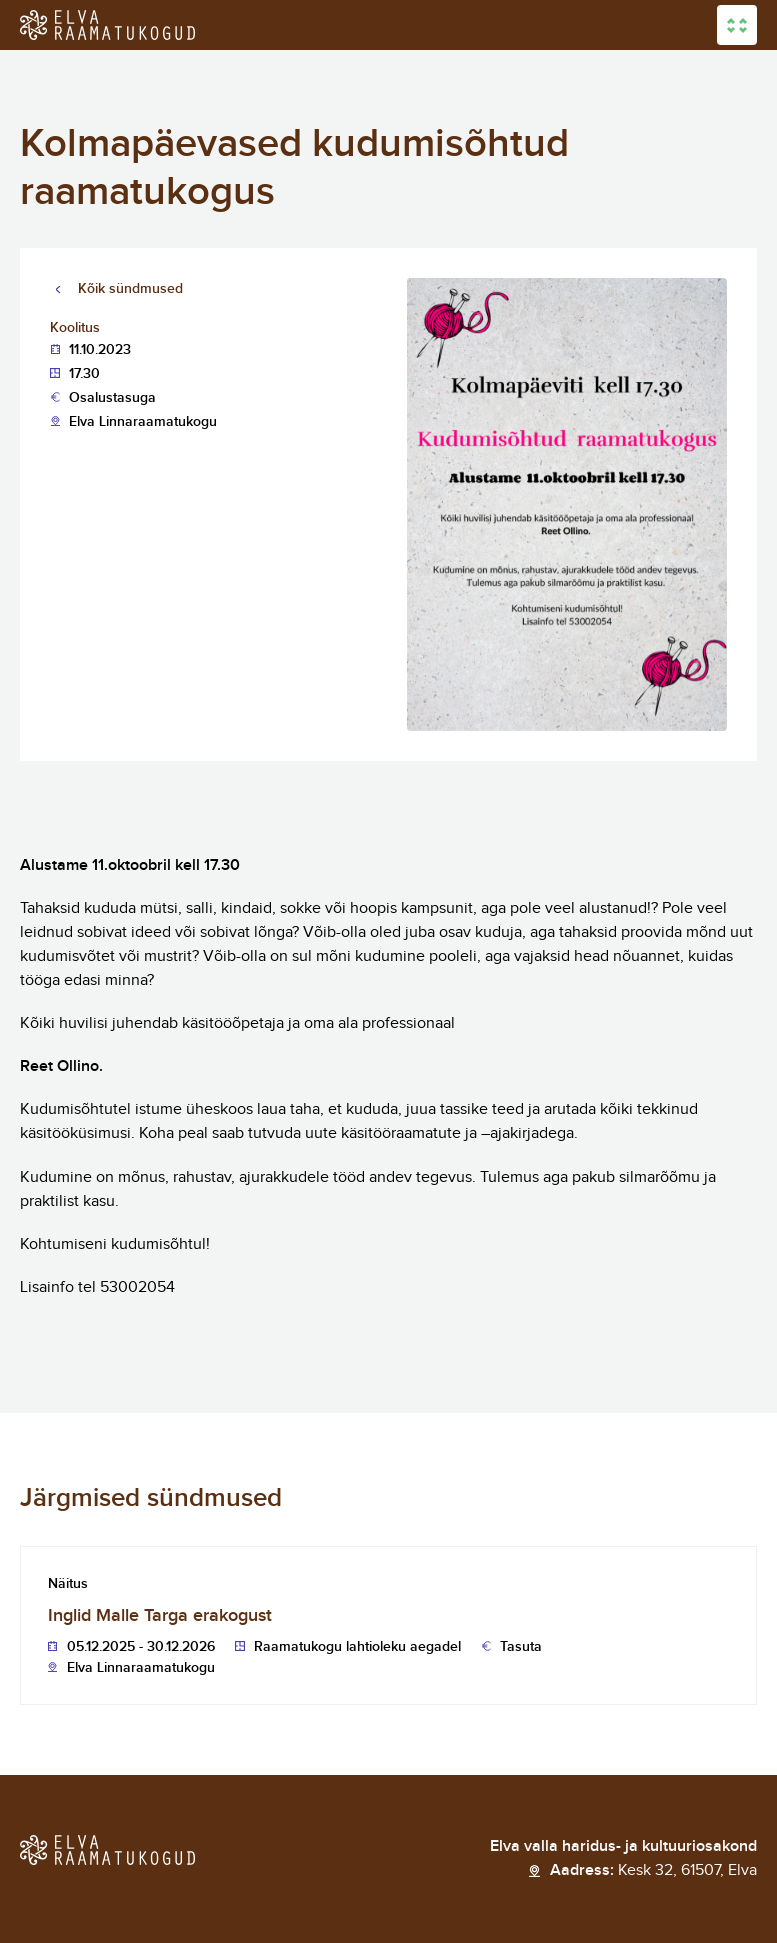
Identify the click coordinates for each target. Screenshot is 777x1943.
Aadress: (653, 1871)
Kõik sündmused (130, 288)
